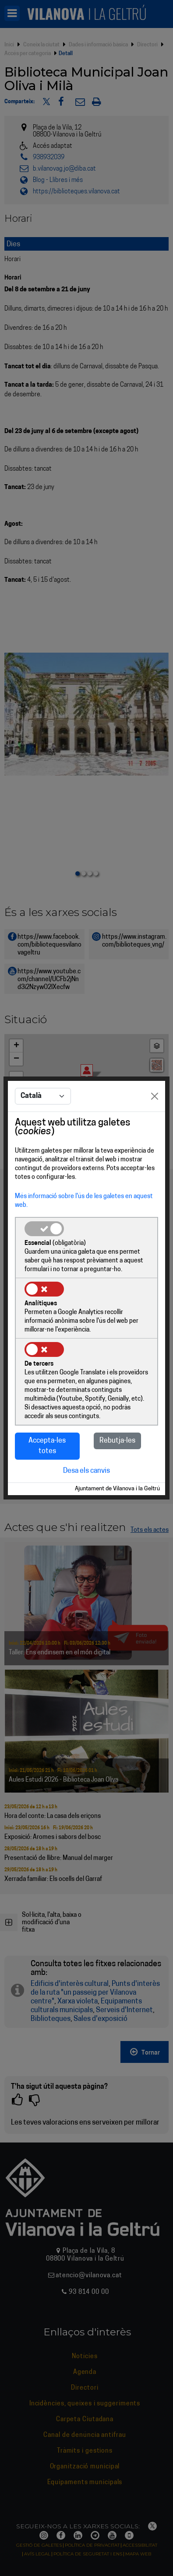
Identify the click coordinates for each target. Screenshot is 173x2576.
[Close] (155, 1096)
